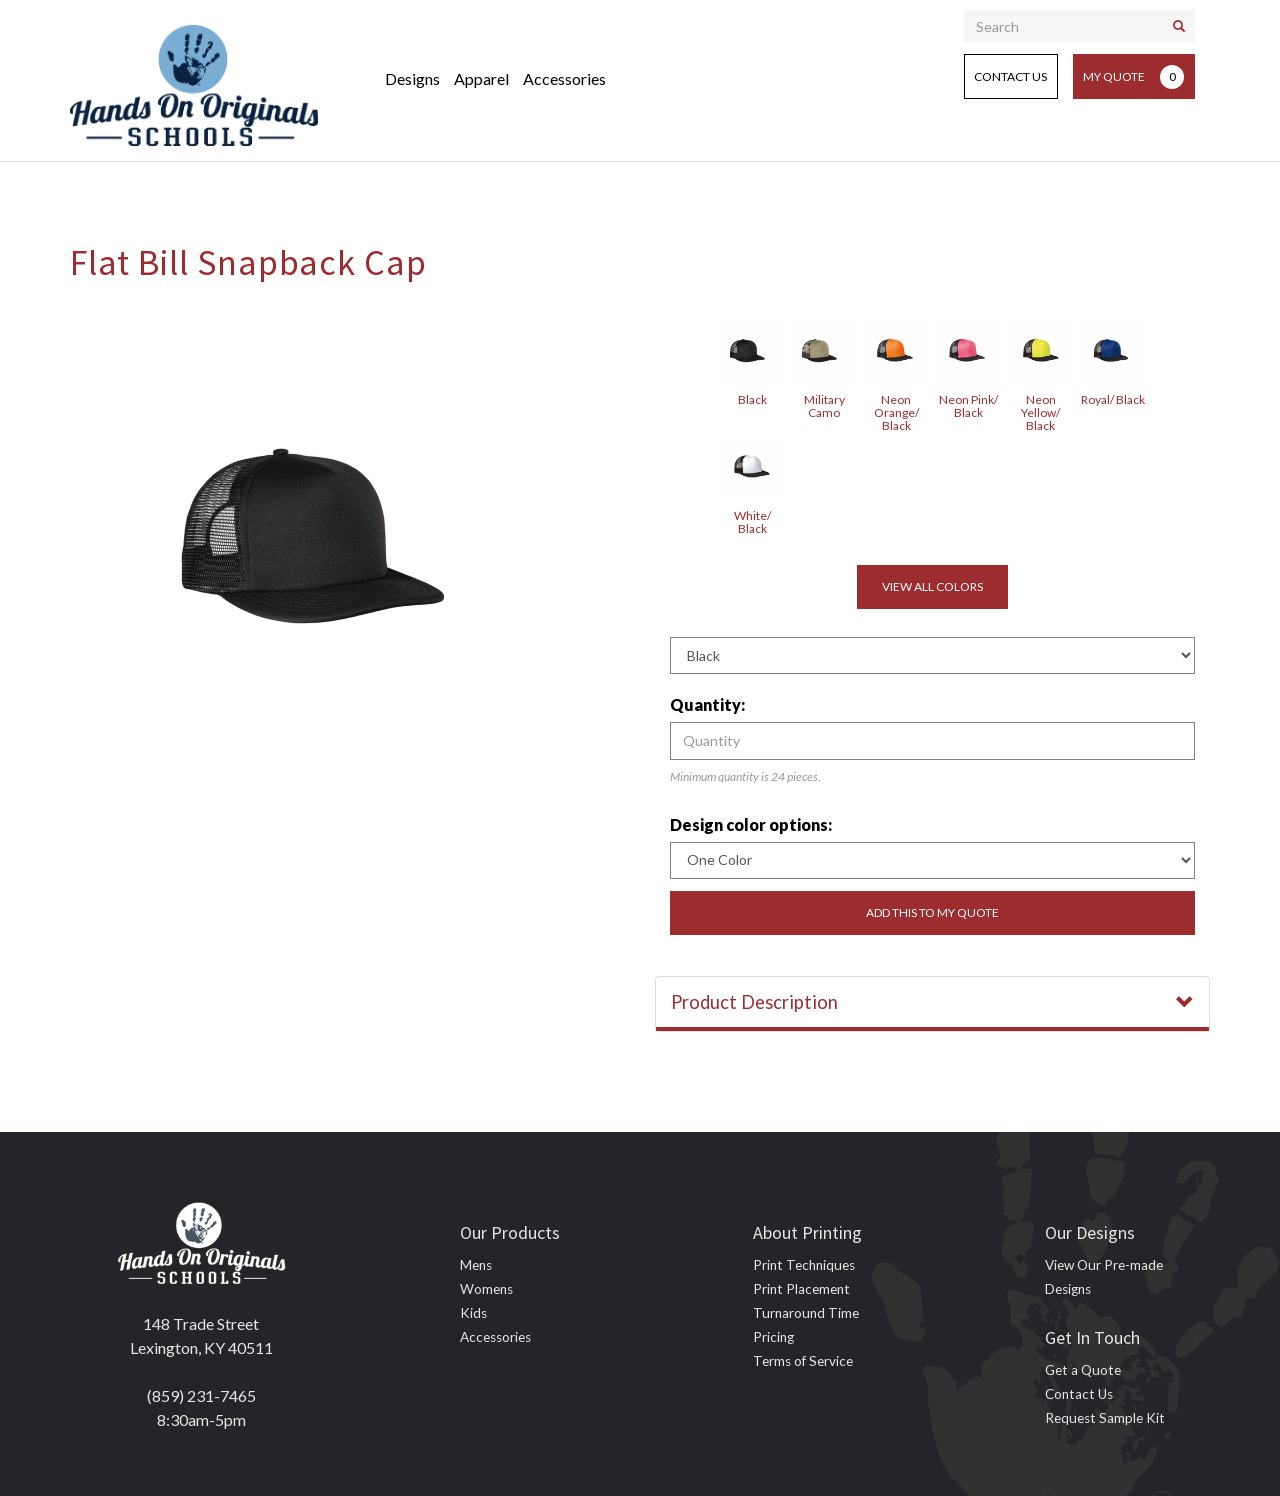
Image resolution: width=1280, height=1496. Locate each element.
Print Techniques (804, 1265)
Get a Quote (1083, 1370)
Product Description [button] (932, 1002)
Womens (486, 1289)
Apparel (481, 78)
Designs (412, 78)
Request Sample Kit (1105, 1418)
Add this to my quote (932, 912)
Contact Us (1010, 76)
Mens (476, 1265)
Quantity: (707, 704)
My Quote (1133, 77)
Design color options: (751, 824)
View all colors (932, 586)
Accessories (564, 78)
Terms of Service (803, 1361)
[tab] (932, 1004)
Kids (473, 1313)
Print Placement (801, 1289)
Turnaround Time (806, 1313)
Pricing (773, 1337)
